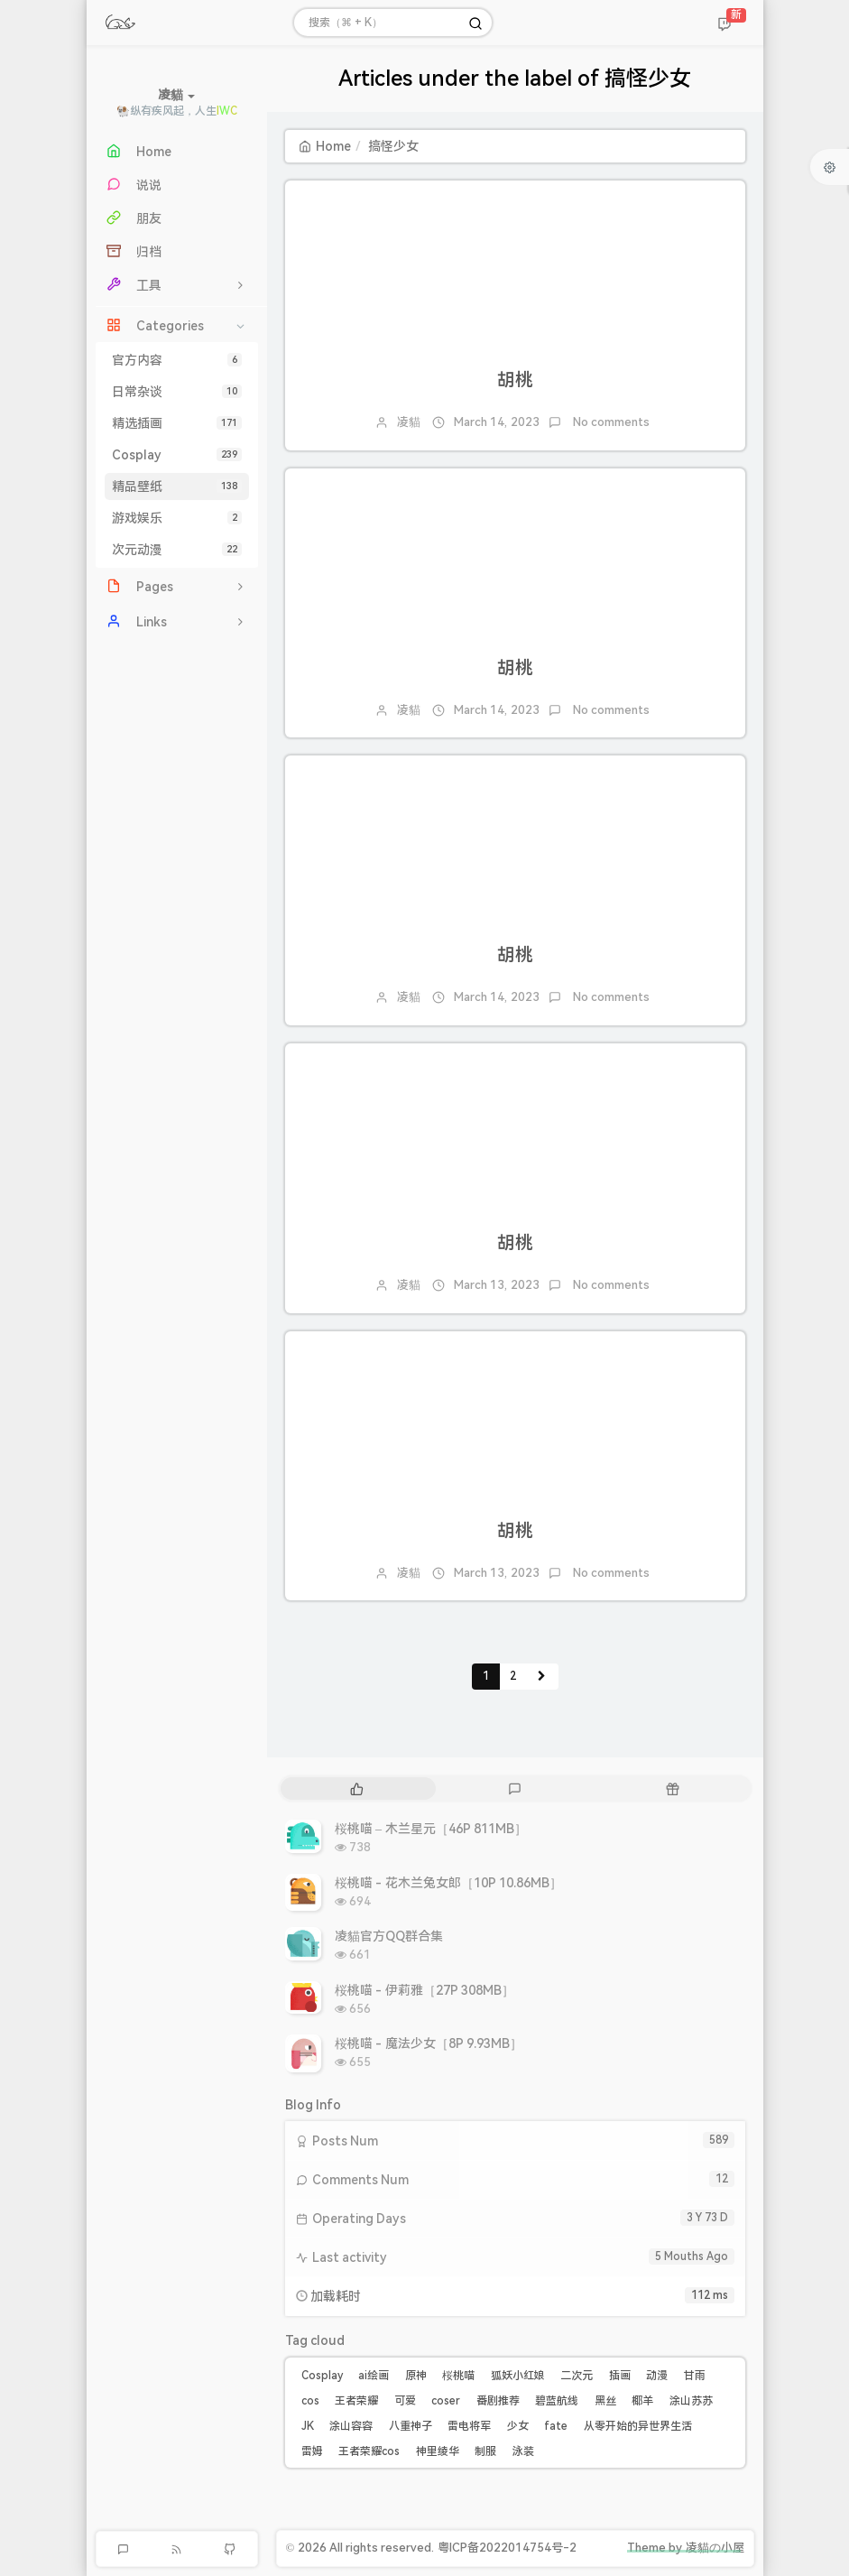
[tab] (358, 1788)
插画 (620, 2375)
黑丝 (605, 2401)
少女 (518, 2426)
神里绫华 (437, 2451)
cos (310, 2401)
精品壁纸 (177, 486)
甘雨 (695, 2375)
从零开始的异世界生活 (638, 2426)
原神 (416, 2375)
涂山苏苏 (691, 2401)
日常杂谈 (177, 392)
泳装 (523, 2451)
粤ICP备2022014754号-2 (507, 2547)
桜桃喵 (458, 2375)
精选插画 (177, 423)
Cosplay (177, 455)
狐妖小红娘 (518, 2375)
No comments (610, 422)
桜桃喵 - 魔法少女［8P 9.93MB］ (429, 2043)
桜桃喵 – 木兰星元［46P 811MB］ (431, 1828)
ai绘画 (373, 2375)
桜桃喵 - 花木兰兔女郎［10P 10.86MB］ (449, 1883)
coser (445, 2401)
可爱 (405, 2401)
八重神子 (410, 2426)
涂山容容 (351, 2426)
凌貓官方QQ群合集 (389, 1936)
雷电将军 (469, 2426)
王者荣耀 (356, 2401)
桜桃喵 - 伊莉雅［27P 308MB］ (425, 1990)
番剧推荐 (498, 2401)
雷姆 (312, 2451)
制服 (485, 2451)
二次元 (576, 2375)
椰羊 (642, 2401)
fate (556, 2426)
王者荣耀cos (369, 2451)
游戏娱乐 (177, 518)
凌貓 (408, 422)
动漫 (657, 2375)
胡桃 (515, 380)
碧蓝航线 (556, 2401)
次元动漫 (177, 549)
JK (307, 2426)
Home (325, 146)
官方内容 (177, 360)
